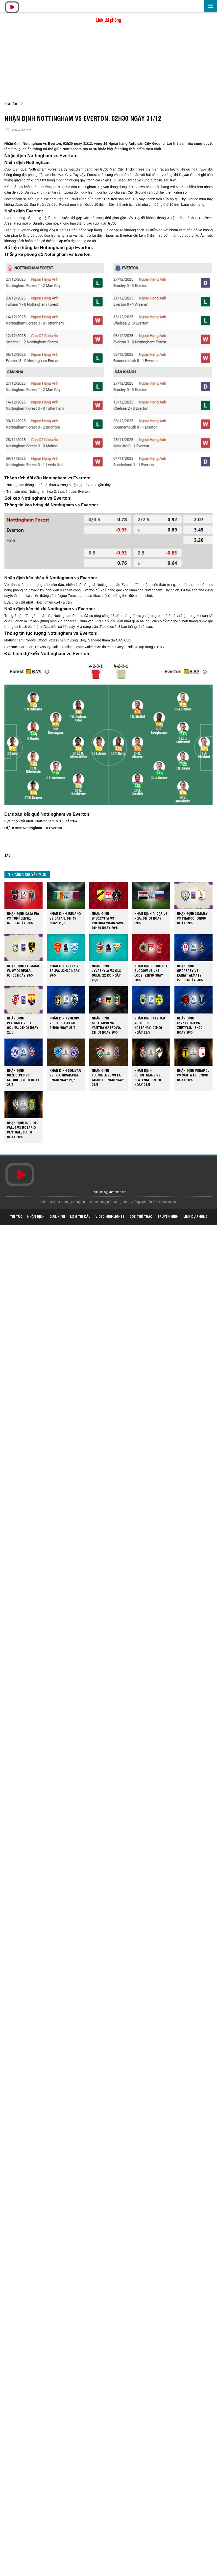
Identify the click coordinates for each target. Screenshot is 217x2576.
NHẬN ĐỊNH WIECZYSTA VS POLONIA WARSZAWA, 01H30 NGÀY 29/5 (108, 920)
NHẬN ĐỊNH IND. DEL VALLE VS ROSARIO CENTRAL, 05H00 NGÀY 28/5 (22, 1129)
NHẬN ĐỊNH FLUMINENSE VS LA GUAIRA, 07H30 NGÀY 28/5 (108, 1077)
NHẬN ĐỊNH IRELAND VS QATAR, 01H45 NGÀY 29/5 (65, 918)
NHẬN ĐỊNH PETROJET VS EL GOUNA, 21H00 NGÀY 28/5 (22, 1024)
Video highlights (110, 2476)
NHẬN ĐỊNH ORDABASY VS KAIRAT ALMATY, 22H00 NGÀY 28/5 (190, 972)
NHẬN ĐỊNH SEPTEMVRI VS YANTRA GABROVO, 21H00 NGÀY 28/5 (106, 1024)
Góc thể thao (140, 2476)
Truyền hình (167, 2476)
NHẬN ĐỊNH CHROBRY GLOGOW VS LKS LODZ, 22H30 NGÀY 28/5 (151, 972)
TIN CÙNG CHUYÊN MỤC (27, 874)
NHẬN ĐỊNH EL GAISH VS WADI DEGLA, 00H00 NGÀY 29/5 (23, 970)
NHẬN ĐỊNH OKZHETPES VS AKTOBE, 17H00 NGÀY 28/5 (23, 1077)
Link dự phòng (108, 20)
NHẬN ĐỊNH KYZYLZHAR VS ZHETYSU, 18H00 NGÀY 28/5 (189, 1024)
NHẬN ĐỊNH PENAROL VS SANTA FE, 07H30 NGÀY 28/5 (193, 1075)
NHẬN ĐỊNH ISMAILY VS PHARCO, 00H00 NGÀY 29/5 (192, 918)
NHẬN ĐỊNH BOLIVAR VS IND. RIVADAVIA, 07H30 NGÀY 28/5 (65, 1075)
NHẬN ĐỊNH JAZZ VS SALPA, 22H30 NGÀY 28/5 (64, 970)
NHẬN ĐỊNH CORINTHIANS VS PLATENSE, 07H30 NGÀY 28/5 (147, 1077)
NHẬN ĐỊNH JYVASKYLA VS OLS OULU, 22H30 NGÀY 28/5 (106, 972)
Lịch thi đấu (80, 2476)
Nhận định (11, 103)
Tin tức (16, 2476)
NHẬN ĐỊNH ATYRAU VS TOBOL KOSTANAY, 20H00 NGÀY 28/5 (149, 1024)
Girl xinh (57, 2476)
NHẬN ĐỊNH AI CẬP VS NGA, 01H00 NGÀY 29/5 (151, 918)
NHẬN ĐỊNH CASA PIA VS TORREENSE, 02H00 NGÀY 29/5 (23, 918)
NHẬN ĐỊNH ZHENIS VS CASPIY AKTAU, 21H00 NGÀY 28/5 (64, 1022)
